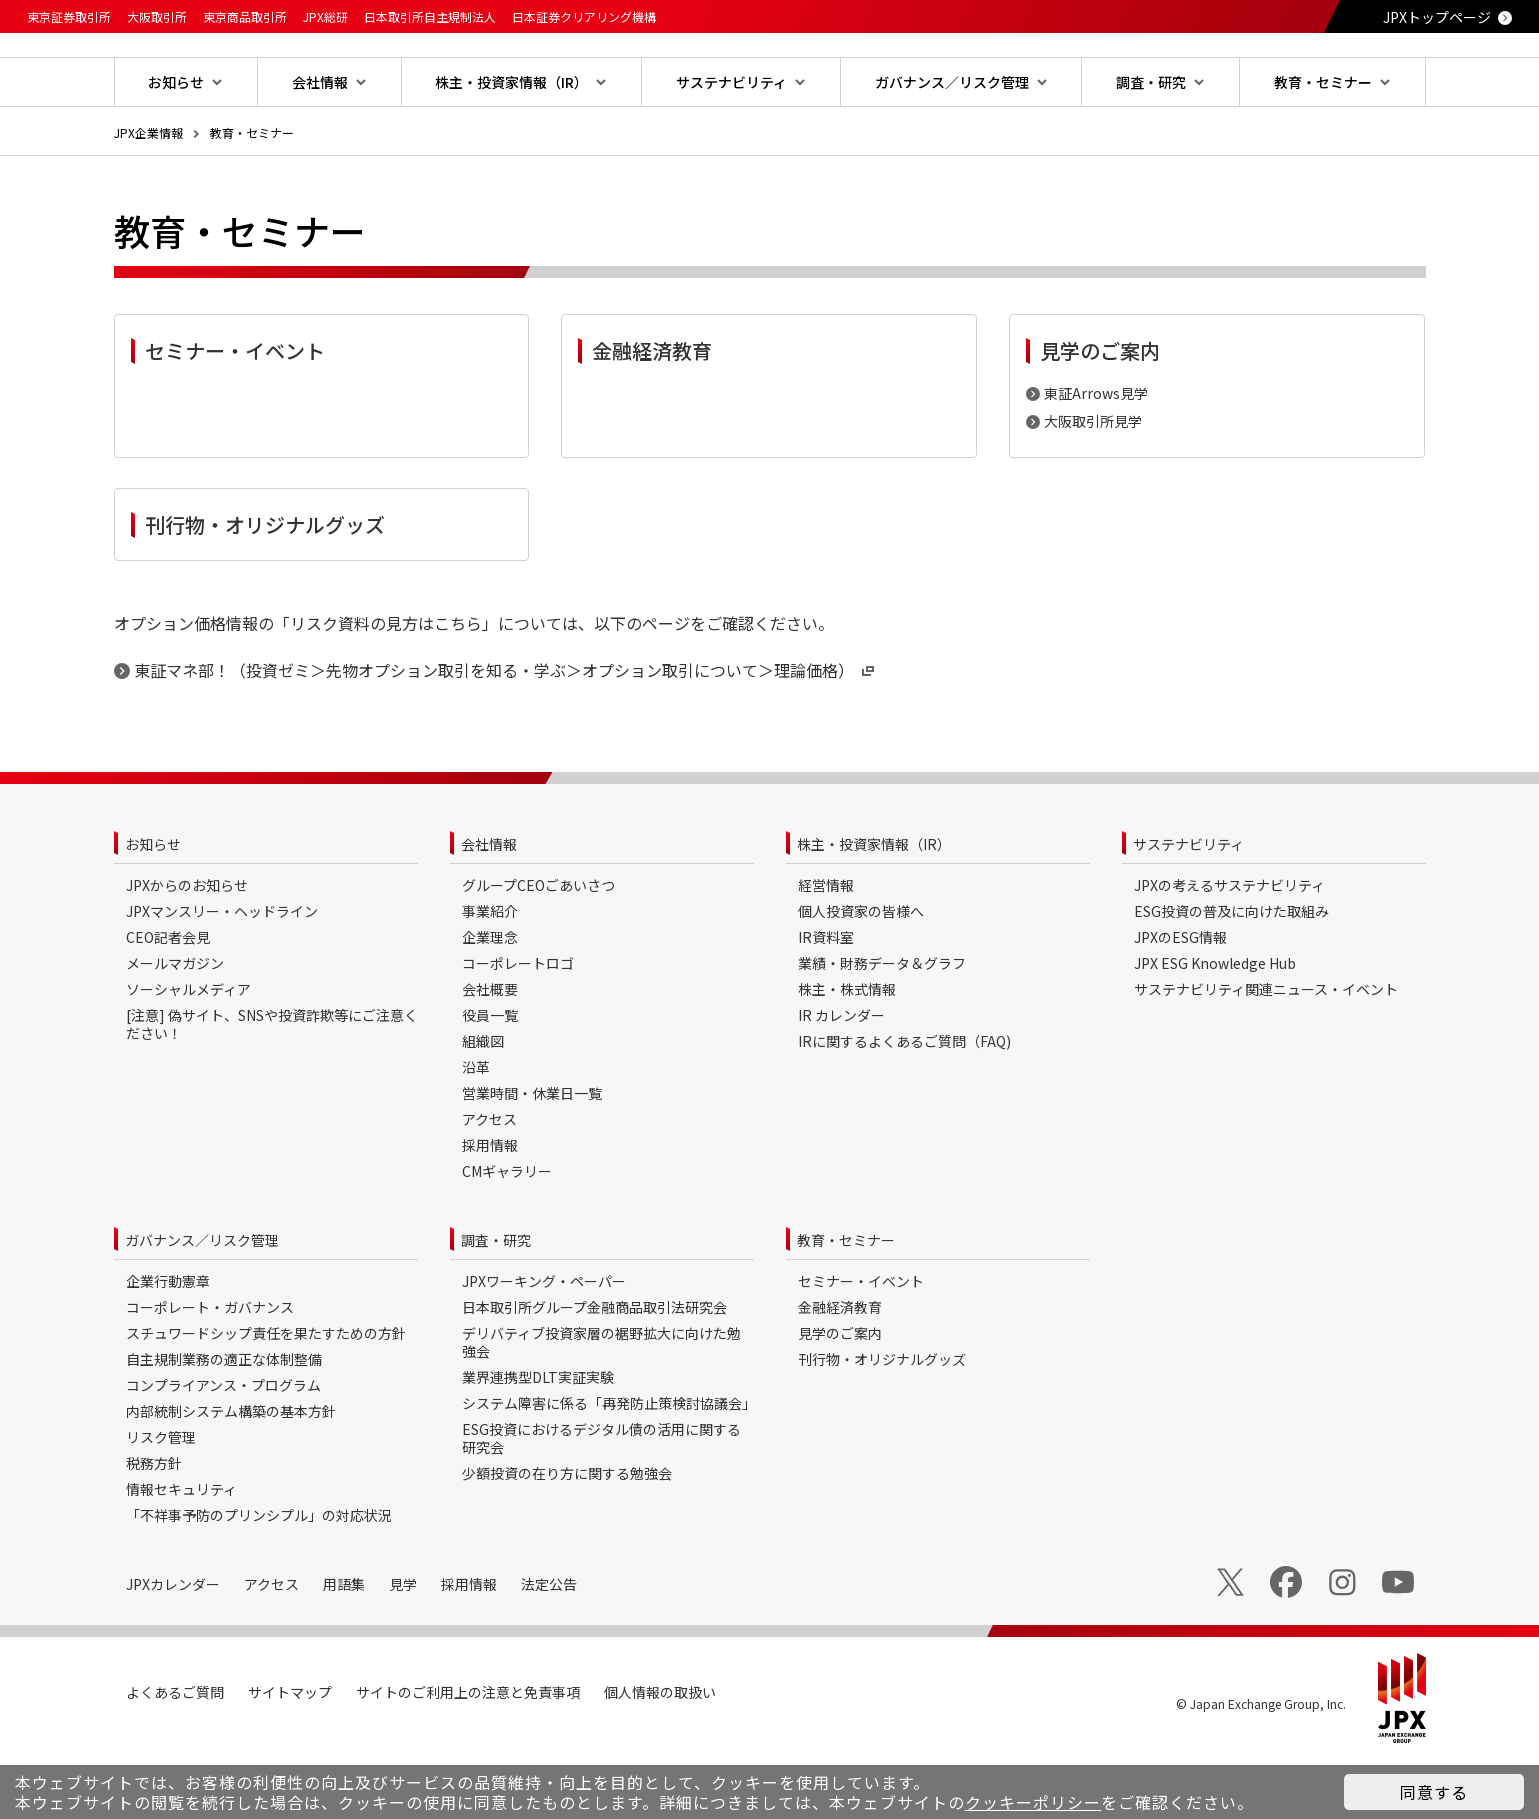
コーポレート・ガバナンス (210, 1371)
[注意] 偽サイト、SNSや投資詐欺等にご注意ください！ (272, 1088)
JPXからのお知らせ (187, 949)
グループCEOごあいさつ (538, 949)
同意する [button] (1434, 1792)
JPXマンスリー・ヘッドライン (222, 975)
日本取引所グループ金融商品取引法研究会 (594, 1371)
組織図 (483, 1105)
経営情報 (826, 949)
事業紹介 (490, 975)
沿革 (476, 1131)
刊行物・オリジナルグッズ (882, 1423)
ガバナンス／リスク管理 (202, 1304)
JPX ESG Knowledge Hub (1215, 1027)
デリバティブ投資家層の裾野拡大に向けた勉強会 (601, 1406)
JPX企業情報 (148, 196)
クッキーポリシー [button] (1033, 1802)
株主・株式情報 (847, 1053)
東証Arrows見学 (1096, 457)
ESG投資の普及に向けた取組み (1231, 975)
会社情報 (489, 908)
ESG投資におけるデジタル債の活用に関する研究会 (601, 1502)
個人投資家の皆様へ (861, 975)
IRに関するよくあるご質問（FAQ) (904, 1105)
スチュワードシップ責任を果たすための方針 (266, 1397)
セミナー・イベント (861, 1345)
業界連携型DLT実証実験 (538, 1441)
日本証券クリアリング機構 (584, 16)
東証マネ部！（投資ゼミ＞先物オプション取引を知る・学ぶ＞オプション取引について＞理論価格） (506, 734)
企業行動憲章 (168, 1345)
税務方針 (154, 1527)
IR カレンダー (841, 1079)
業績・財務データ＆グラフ (882, 1027)
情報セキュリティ (181, 1553)
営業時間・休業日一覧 (532, 1157)
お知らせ (153, 908)
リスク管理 (161, 1501)
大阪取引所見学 (1093, 485)
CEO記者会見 (168, 1001)
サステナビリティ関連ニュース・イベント (1266, 1053)
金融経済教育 (840, 1371)
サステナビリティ (1188, 908)
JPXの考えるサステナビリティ (1229, 949)
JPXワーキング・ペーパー (544, 1345)
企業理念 (490, 1001)
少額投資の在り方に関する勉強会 (567, 1537)
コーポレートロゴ (518, 1027)
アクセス (489, 1183)
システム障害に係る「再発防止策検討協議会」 (609, 1467)
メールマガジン (175, 1027)
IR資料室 (826, 1001)
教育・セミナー (252, 196)
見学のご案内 (840, 1397)
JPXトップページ (1437, 17)
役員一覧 (490, 1079)
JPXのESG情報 (1180, 1001)
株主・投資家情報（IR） (874, 908)
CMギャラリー (507, 1235)
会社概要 (490, 1053)
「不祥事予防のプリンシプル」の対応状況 (259, 1579)
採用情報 (490, 1209)
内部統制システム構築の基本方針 (231, 1475)
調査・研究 (496, 1304)
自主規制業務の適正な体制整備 (224, 1423)
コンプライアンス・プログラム (223, 1449)
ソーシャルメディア (188, 1053)
